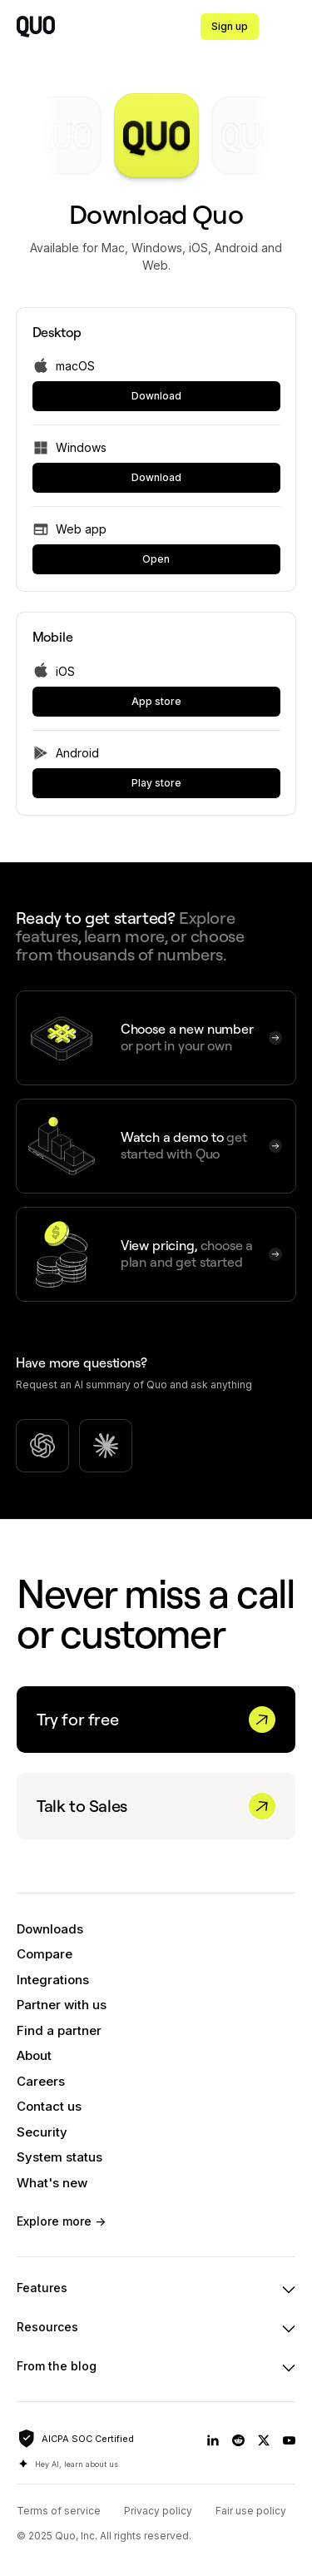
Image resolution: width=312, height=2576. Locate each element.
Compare (44, 1954)
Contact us (49, 2106)
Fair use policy (250, 2510)
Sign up (229, 26)
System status (59, 2157)
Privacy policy (158, 2510)
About (34, 2055)
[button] (292, 27)
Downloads (50, 1929)
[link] (156, 396)
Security (42, 2132)
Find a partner (59, 2030)
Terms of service (59, 2510)
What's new (52, 2183)
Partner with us (61, 2005)
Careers (41, 2081)
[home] (36, 26)
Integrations (53, 1980)
